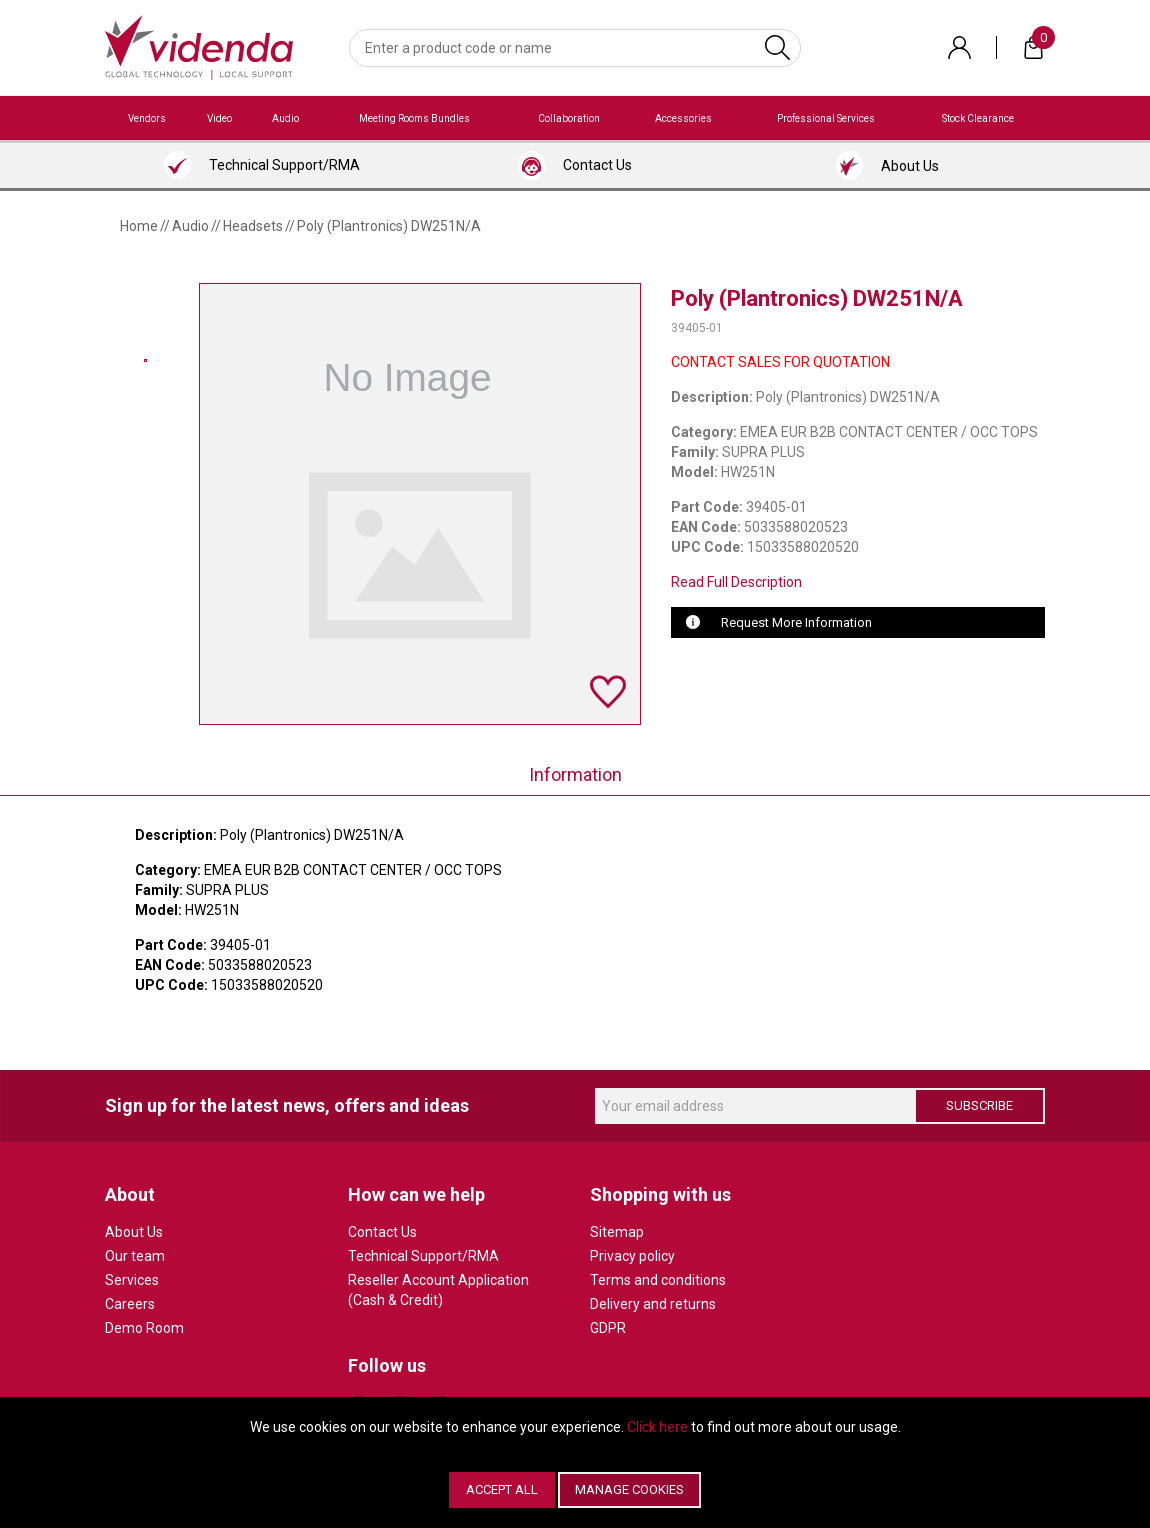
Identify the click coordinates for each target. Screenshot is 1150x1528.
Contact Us (382, 1232)
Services (132, 1280)
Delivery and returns (653, 1304)
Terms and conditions (658, 1280)
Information (575, 774)
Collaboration (569, 118)
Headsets (253, 226)
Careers (130, 1304)
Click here (657, 1427)
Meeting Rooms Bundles (414, 118)
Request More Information (796, 622)
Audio (285, 118)
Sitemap (617, 1232)
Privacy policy (632, 1256)
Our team (135, 1256)
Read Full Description (736, 582)
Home (139, 226)
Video (219, 118)
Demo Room (144, 1328)
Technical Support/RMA (423, 1256)
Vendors (147, 118)
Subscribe (979, 1105)
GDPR (608, 1328)
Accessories (683, 118)
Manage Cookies (629, 1489)
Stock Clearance (978, 118)
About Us (134, 1232)
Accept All (502, 1489)
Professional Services (826, 118)
